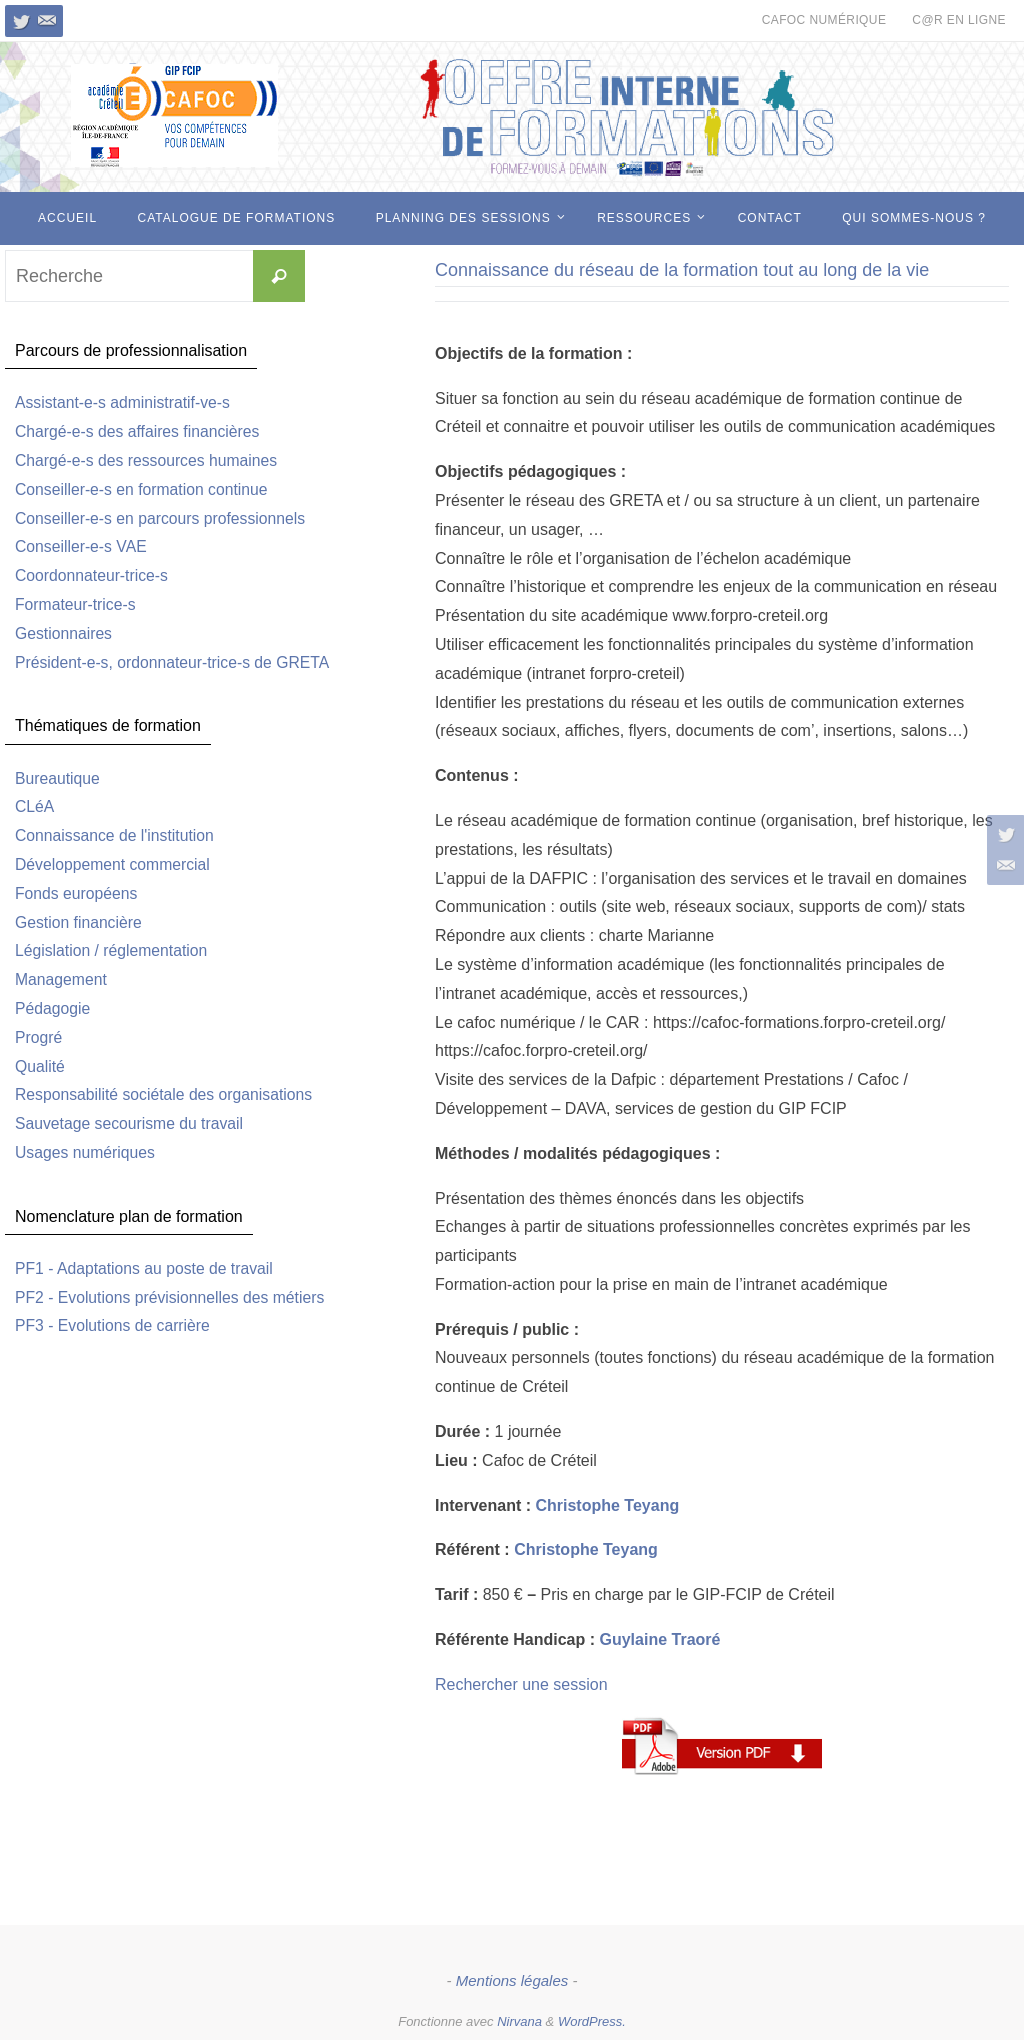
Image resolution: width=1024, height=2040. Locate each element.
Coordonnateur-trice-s (93, 575)
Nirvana (519, 2021)
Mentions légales (512, 1980)
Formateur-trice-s (76, 604)
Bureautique (58, 778)
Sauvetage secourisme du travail (131, 1123)
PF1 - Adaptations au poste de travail (146, 1268)
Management (61, 979)
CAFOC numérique (824, 20)
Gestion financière (79, 922)
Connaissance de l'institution (116, 835)
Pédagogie (53, 1008)
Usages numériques (86, 1152)
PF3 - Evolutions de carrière (114, 1325)
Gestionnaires (64, 633)
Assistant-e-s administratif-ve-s (124, 402)
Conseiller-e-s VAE (82, 546)
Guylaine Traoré (659, 1639)
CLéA (35, 806)
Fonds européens (77, 893)
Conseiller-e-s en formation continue (143, 489)
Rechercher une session (521, 1684)
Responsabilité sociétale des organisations (166, 1094)
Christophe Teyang (607, 1505)
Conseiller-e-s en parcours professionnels (162, 518)
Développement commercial (114, 864)
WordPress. (592, 2021)
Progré (39, 1037)
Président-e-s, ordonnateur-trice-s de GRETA (175, 662)
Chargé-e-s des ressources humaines (148, 460)
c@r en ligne (959, 20)
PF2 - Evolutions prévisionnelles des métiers (172, 1297)
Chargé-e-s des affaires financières (139, 431)
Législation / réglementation (113, 950)
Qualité (40, 1066)
